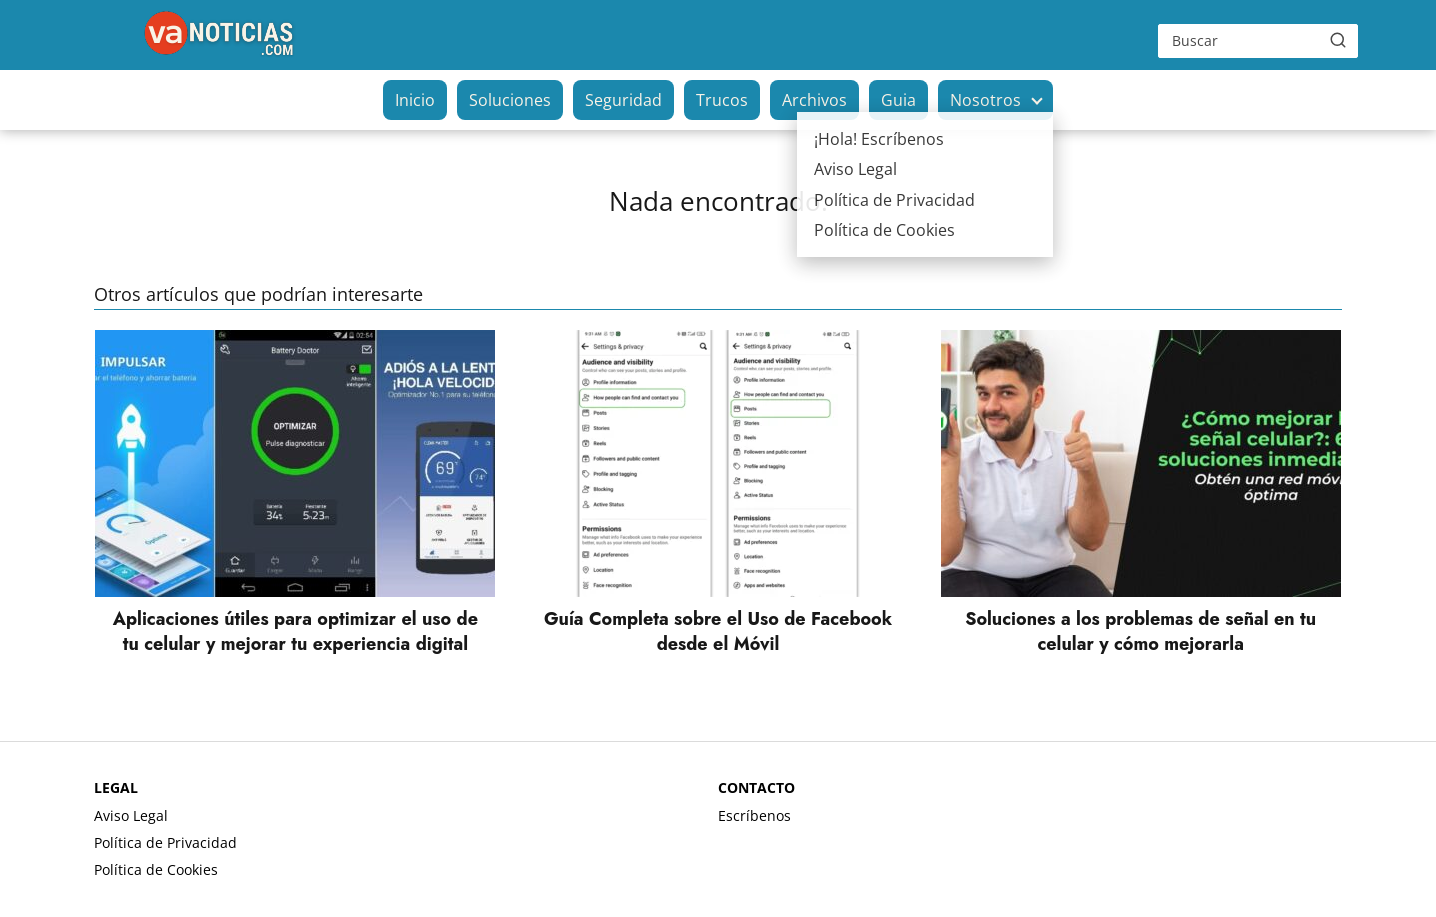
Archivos (814, 100)
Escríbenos (754, 815)
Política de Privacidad (165, 842)
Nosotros (985, 100)
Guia (898, 100)
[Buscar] (1338, 40)
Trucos (722, 100)
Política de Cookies (156, 869)
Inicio (415, 100)
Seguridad (623, 100)
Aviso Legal (131, 815)
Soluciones (510, 100)
